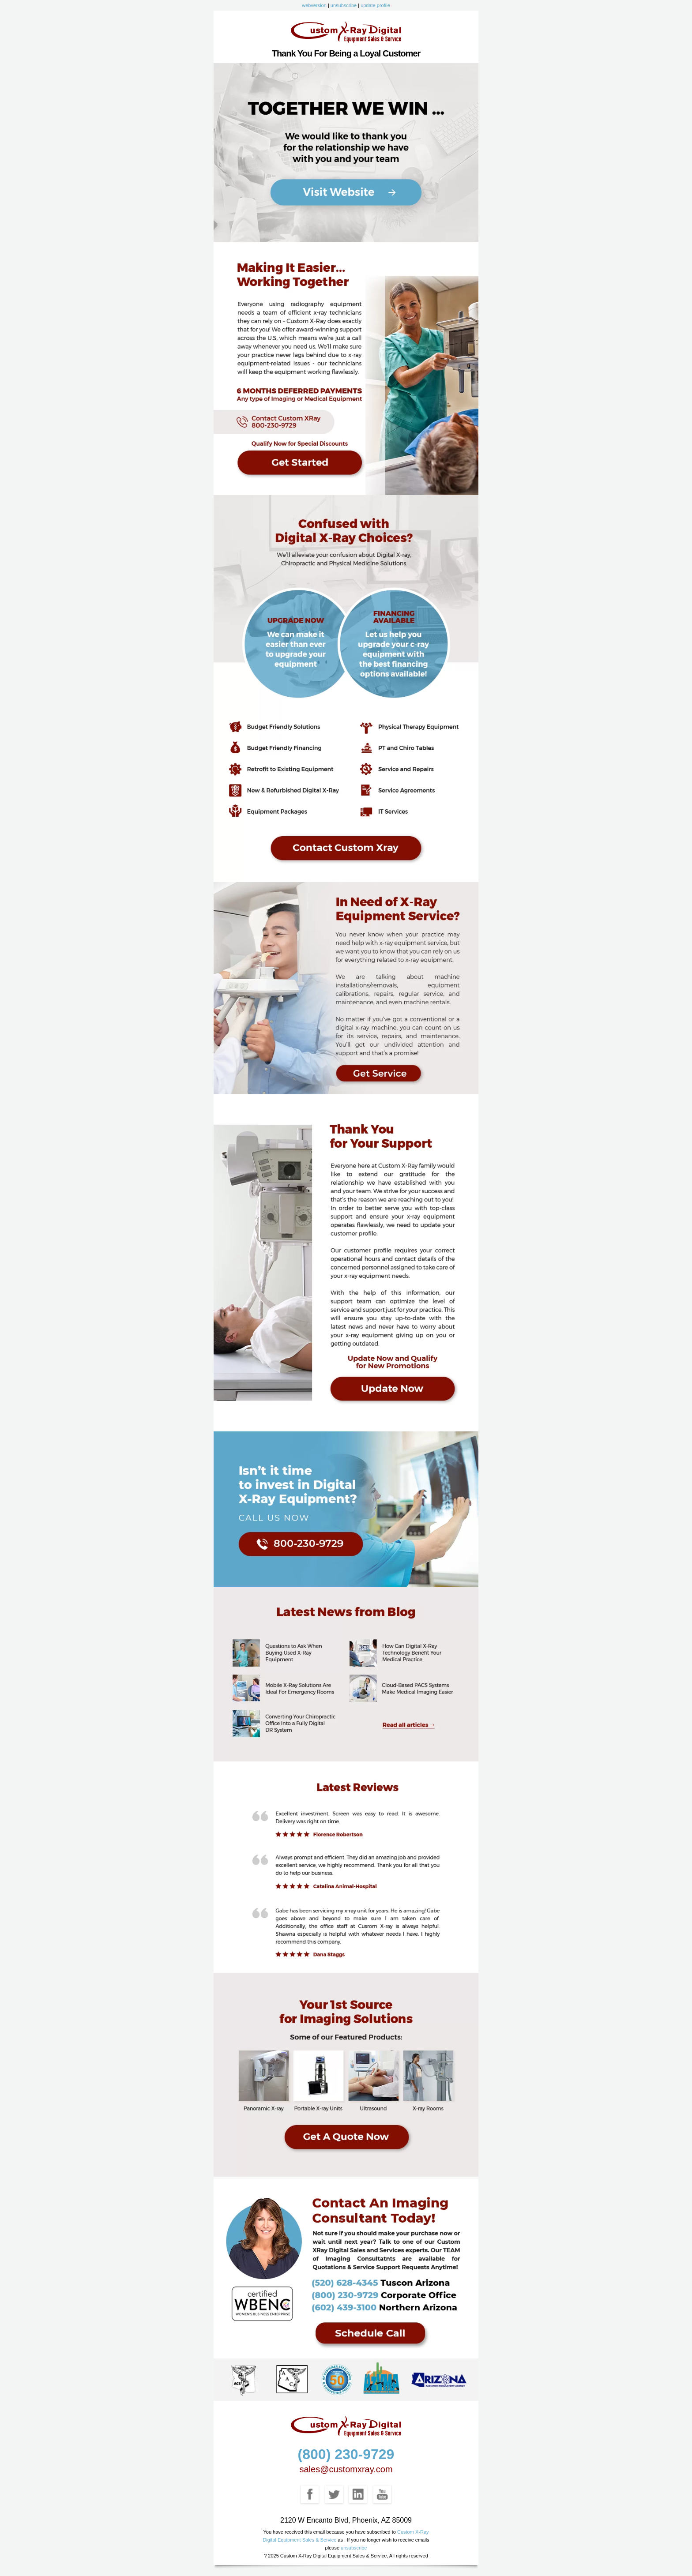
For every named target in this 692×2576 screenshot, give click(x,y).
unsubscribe (344, 5)
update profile (375, 5)
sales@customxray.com (345, 2469)
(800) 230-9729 (346, 2454)
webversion (314, 5)
